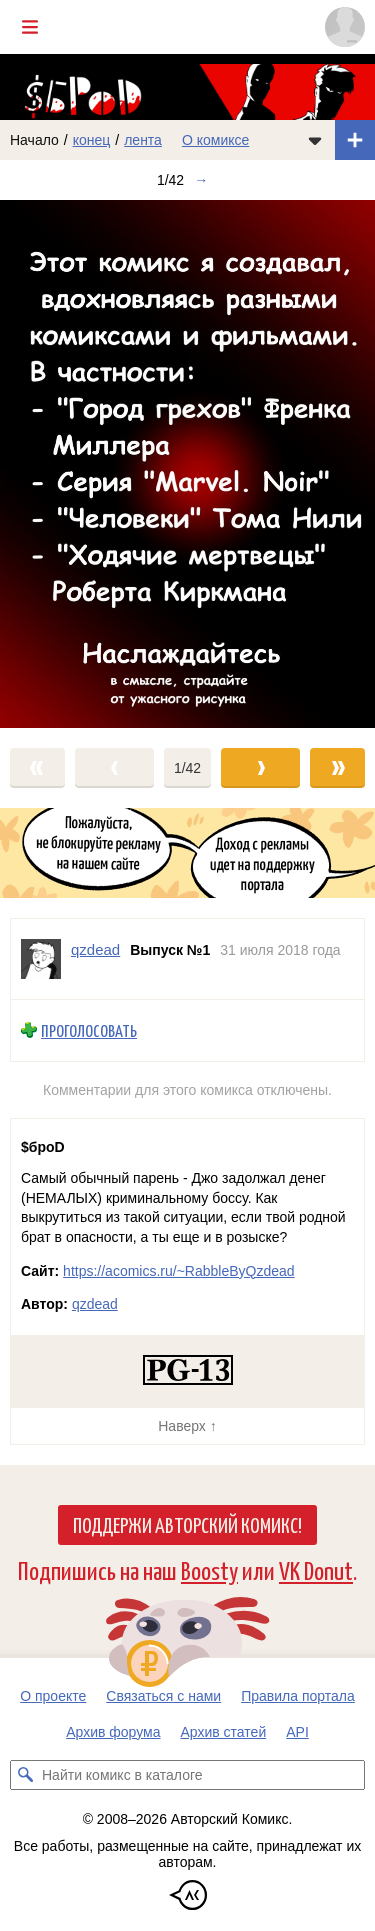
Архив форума (113, 1732)
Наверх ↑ (187, 1426)
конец (92, 140)
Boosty (209, 1569)
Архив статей (224, 1732)
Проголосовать (89, 1030)
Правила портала (298, 1696)
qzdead (95, 1304)
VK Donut (316, 1569)
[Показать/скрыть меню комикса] (315, 140)
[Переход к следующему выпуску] (187, 464)
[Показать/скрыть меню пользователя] (345, 27)
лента (143, 140)
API (297, 1732)
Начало (34, 140)
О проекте (53, 1696)
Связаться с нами (163, 1696)
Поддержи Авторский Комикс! (187, 1524)
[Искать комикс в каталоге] (25, 1775)
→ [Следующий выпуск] (201, 180)
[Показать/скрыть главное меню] (30, 27)
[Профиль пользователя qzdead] (41, 959)
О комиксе (215, 140)
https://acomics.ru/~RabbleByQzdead (179, 1271)
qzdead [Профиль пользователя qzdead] (95, 949)
